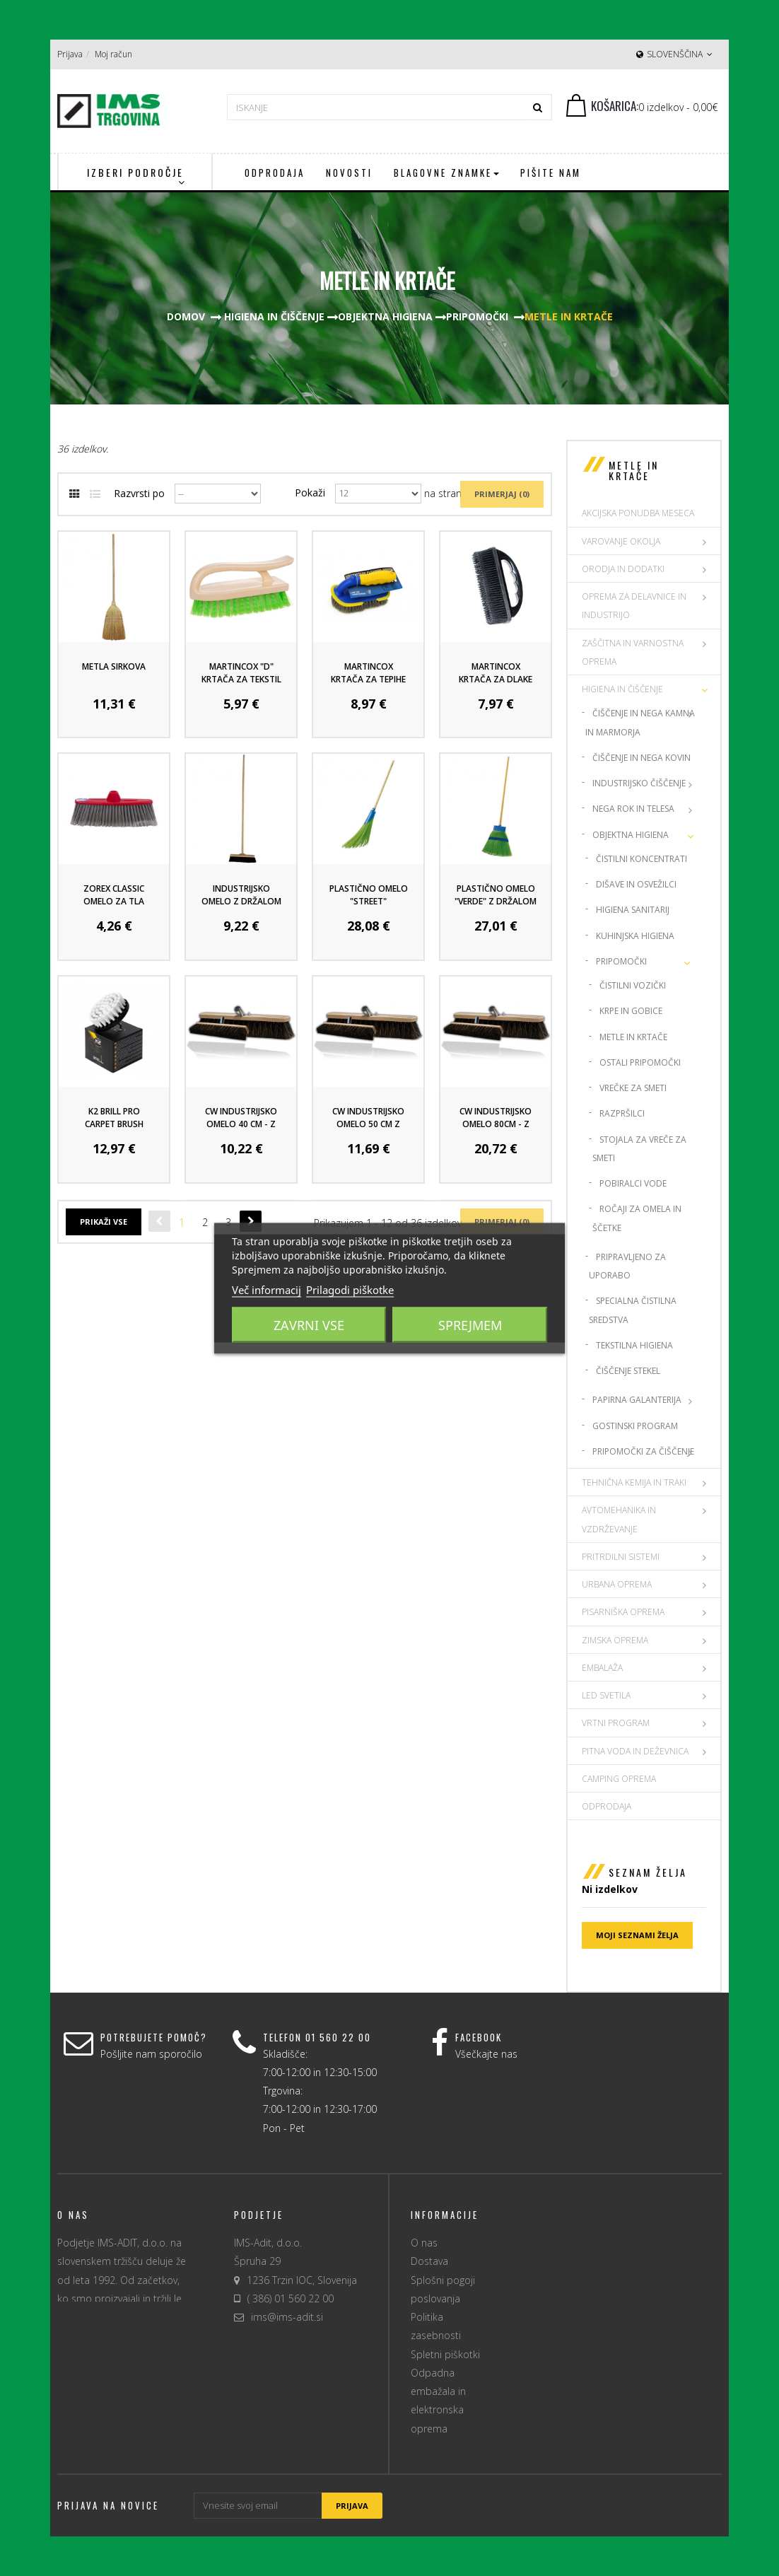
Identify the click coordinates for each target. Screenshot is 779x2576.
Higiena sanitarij (632, 910)
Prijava (70, 54)
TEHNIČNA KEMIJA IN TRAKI (634, 1482)
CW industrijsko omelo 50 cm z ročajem (368, 1124)
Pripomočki (621, 961)
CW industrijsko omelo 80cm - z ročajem (495, 1124)
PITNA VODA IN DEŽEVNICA (635, 1751)
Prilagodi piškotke (350, 1289)
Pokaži (310, 492)
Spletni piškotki (445, 2354)
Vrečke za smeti (633, 1088)
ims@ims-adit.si (287, 2317)
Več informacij (266, 1289)
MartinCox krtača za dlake (495, 672)
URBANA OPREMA (617, 1584)
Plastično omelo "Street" (368, 894)
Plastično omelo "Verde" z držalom (496, 894)
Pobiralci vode (633, 1183)
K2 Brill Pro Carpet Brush (114, 1117)
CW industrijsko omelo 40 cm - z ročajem (241, 1124)
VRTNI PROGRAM (616, 1723)
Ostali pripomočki (640, 1062)
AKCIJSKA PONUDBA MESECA (638, 513)
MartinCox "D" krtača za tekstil (241, 672)
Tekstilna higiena (634, 1345)
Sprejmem (470, 1324)
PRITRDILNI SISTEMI (621, 1557)
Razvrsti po (139, 492)
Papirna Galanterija (636, 1400)
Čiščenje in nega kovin (641, 758)
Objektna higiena (630, 835)
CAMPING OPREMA (619, 1779)
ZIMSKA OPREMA (615, 1640)
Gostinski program (635, 1426)
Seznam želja (648, 1872)
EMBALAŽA (602, 1668)
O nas (424, 2242)
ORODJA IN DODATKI (623, 569)
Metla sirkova (114, 666)
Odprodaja (606, 1806)
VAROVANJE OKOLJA (621, 541)
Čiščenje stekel (628, 1371)
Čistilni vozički (632, 985)
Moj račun (113, 54)
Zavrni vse (309, 1324)
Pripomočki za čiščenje (643, 1451)
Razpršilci (622, 1113)
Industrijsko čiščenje (639, 783)
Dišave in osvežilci (636, 884)
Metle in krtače (633, 1037)
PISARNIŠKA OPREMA (623, 1612)
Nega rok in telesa (633, 809)
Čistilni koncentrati (641, 859)
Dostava (429, 2261)
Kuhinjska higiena (635, 936)
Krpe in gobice (630, 1011)
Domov (186, 316)
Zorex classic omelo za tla (113, 894)
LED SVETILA (606, 1695)
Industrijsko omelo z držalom (241, 894)
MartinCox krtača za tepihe (368, 672)
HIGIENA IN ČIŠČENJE (622, 689)
